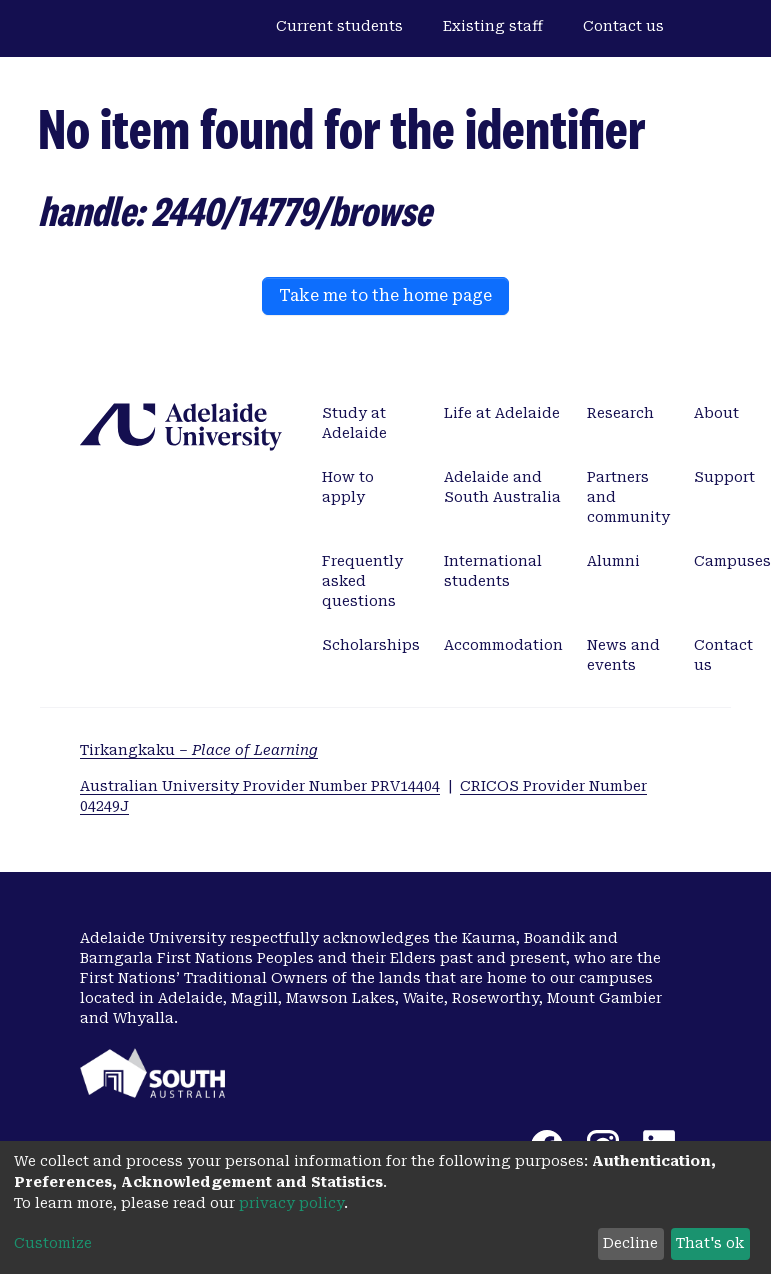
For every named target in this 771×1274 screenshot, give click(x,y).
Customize (53, 1243)
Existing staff (493, 26)
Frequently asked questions (362, 581)
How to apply (348, 487)
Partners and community (628, 497)
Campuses (732, 561)
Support (724, 477)
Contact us (623, 26)
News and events (623, 655)
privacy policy (291, 1203)
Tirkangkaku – (199, 750)
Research (620, 413)
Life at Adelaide (502, 413)
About (716, 413)
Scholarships (371, 645)
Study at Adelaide (354, 423)
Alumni (613, 561)
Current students (339, 26)
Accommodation (503, 645)
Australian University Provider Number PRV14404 (260, 786)
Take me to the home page (385, 295)
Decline (630, 1243)
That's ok (710, 1243)
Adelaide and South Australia (502, 487)
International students (493, 571)
